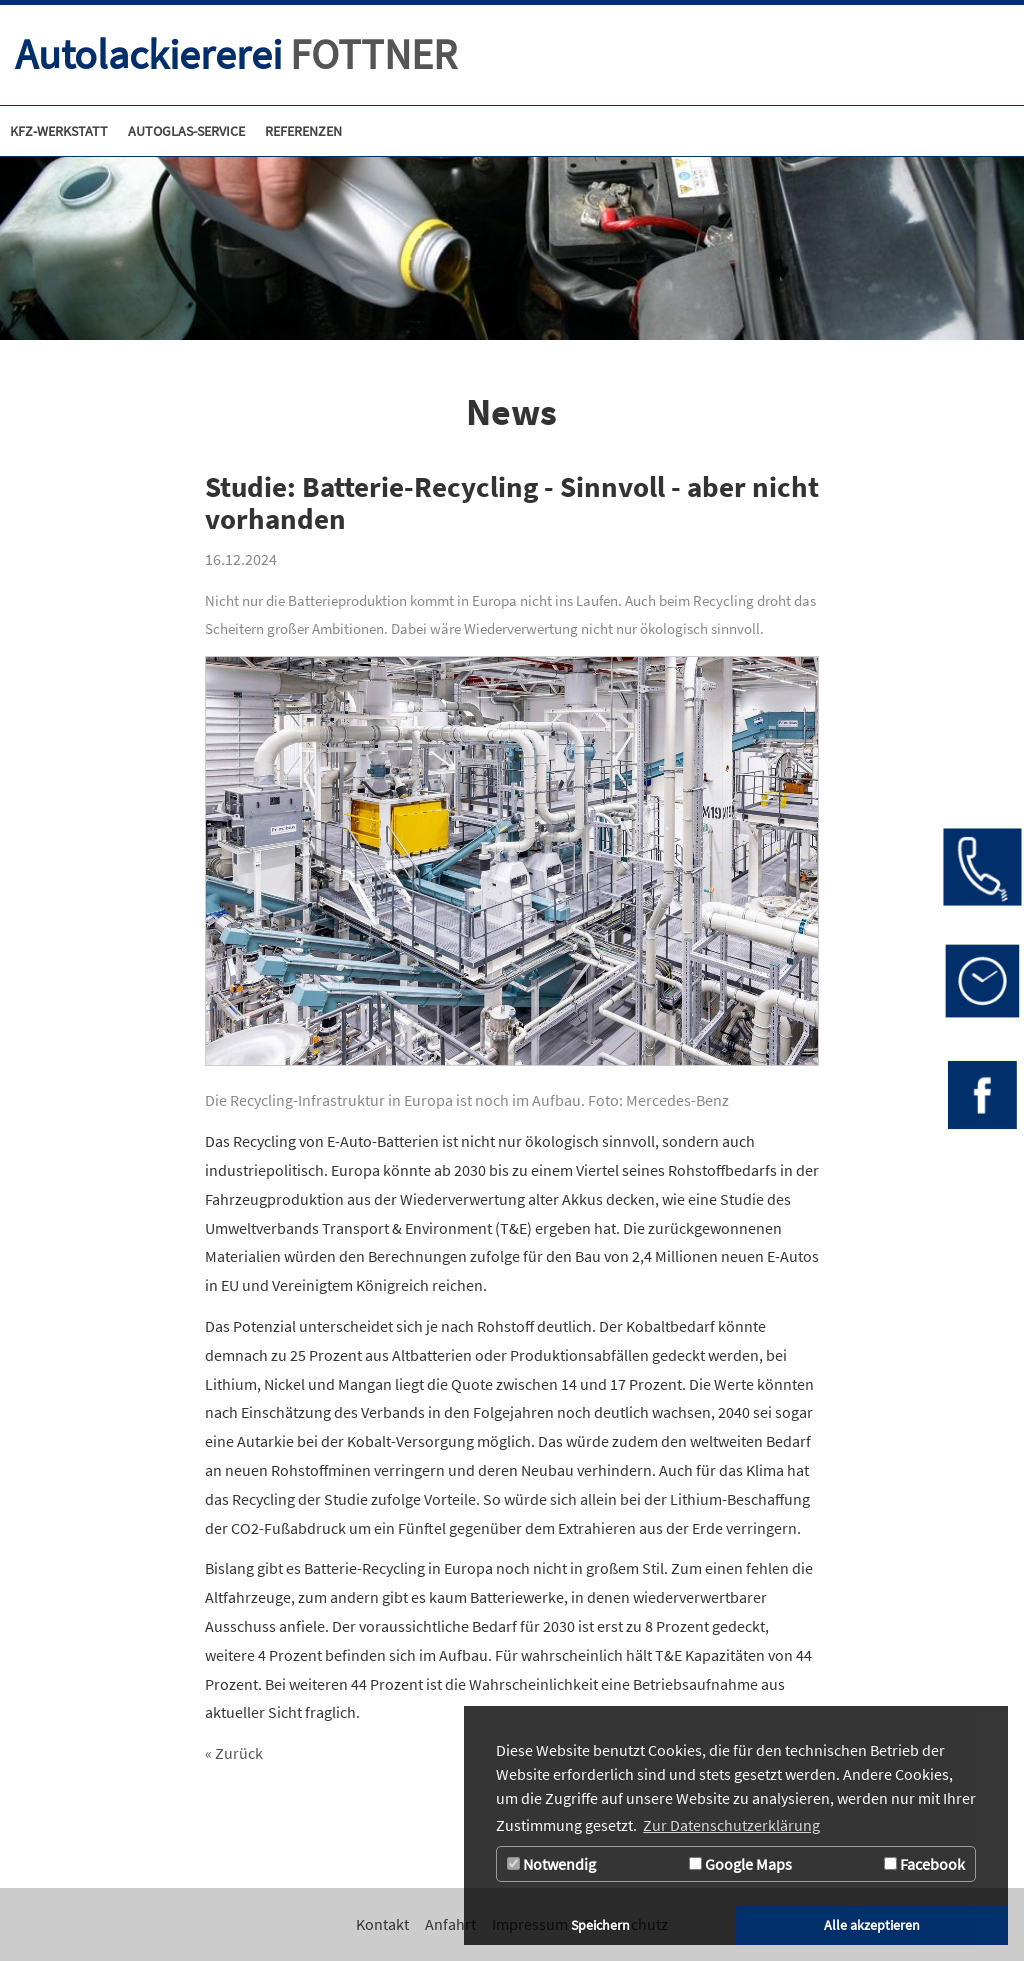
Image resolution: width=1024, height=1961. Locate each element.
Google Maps (740, 1864)
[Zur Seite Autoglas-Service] (186, 131)
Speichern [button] (600, 1925)
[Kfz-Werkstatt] (59, 131)
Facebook (924, 1864)
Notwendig (551, 1864)
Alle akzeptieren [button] (872, 1925)
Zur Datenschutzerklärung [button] (731, 1825)
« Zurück (234, 1753)
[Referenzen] (303, 131)
